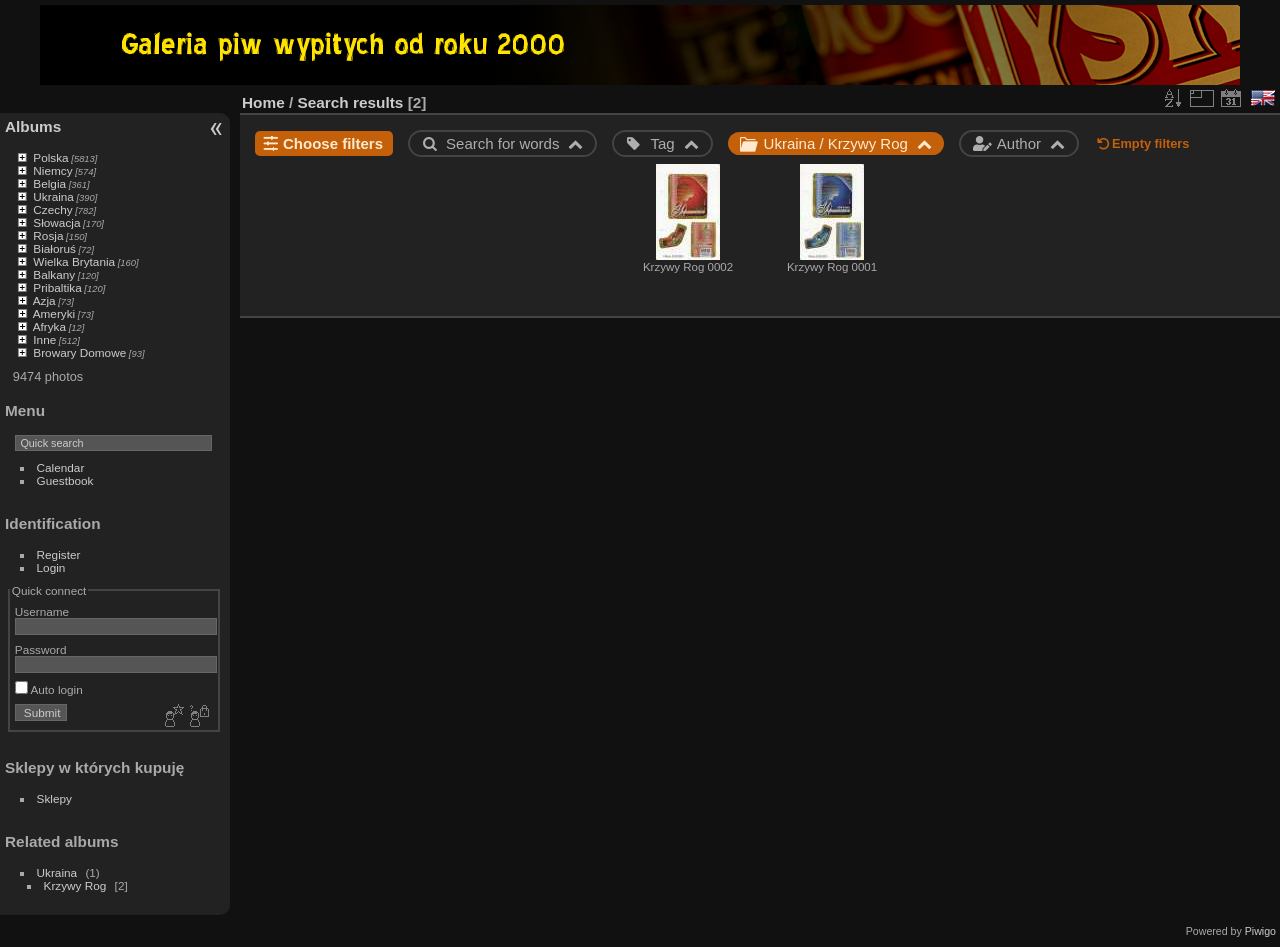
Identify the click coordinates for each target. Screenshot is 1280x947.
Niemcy (52, 170)
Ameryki (54, 313)
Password (41, 649)
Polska (50, 157)
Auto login (49, 689)
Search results (351, 102)
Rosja (48, 235)
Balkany (54, 274)
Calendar (61, 467)
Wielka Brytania (74, 261)
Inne (44, 339)
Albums (33, 126)
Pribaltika (57, 287)
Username (42, 611)
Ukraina (53, 196)
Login (51, 567)
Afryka (49, 326)
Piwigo (1260, 931)
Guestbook (65, 480)
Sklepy (54, 798)
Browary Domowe (79, 352)
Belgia (49, 183)
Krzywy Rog (75, 885)
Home (263, 102)
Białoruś (54, 248)
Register (59, 554)
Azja (44, 300)
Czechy (52, 209)
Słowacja (56, 222)
